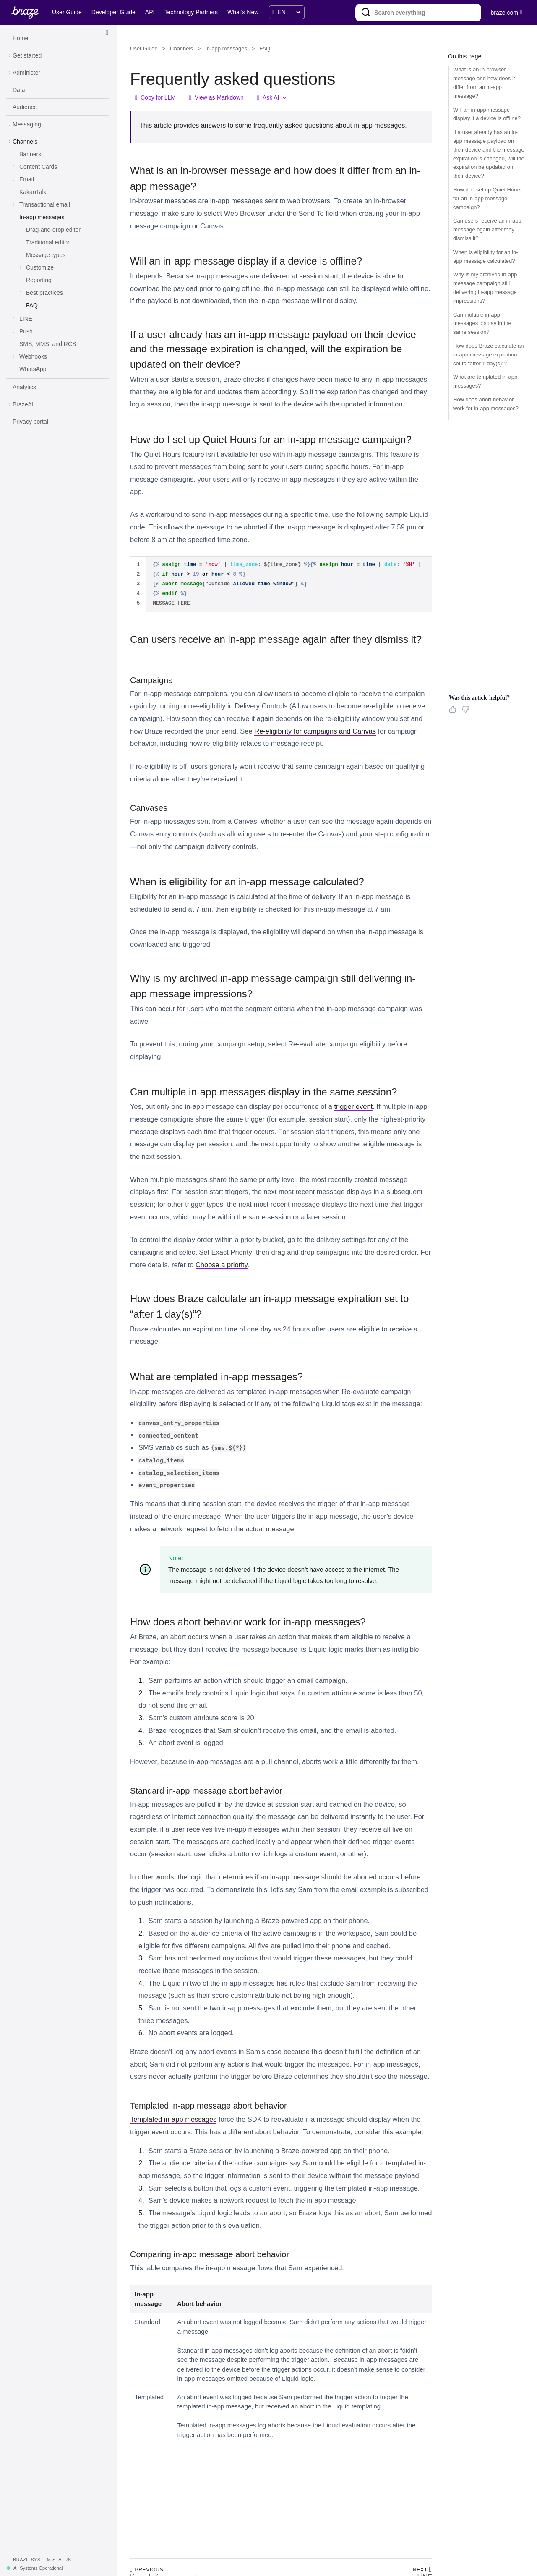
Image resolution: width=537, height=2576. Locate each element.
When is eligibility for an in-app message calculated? (485, 256)
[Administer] (26, 73)
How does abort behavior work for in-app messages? (486, 403)
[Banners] (30, 154)
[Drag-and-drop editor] (53, 230)
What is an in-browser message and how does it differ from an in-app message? (484, 82)
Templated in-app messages (173, 2119)
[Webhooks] (33, 357)
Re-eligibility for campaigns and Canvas (315, 731)
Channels (181, 48)
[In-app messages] (41, 217)
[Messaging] (27, 124)
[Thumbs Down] (467, 712)
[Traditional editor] (48, 242)
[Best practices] (44, 293)
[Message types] (45, 255)
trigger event (353, 1106)
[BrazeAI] (23, 405)
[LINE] (25, 319)
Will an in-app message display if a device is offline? (487, 114)
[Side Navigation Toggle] (107, 32)
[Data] (19, 90)
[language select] (289, 12)
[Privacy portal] (30, 422)
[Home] (20, 38)
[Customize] (40, 268)
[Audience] (25, 107)
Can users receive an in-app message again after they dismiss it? (487, 229)
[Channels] (25, 142)
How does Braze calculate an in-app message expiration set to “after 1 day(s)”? (488, 355)
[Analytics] (24, 387)
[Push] (26, 331)
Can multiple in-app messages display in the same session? (482, 323)
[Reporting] (39, 280)
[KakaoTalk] (33, 192)
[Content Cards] (38, 167)
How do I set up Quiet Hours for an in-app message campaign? (487, 198)
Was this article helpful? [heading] (479, 697)
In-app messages (226, 48)
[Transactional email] (44, 205)
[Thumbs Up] (454, 712)
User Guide (144, 48)
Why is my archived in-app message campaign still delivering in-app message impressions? (485, 287)
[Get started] (27, 56)
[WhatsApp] (33, 369)
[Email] (26, 179)
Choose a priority (222, 1264)
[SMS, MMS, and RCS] (47, 344)
